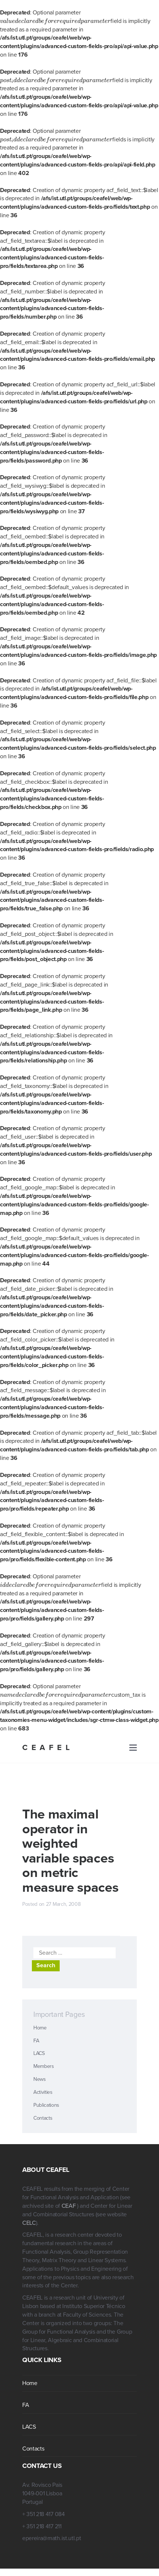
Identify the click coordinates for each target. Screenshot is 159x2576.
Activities (43, 2084)
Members (43, 2058)
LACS (39, 2045)
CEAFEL (47, 1739)
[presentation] (50, 20)
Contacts (42, 2110)
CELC (29, 2214)
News (39, 2071)
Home (40, 2019)
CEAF (69, 2197)
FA (36, 2032)
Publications (46, 2097)
